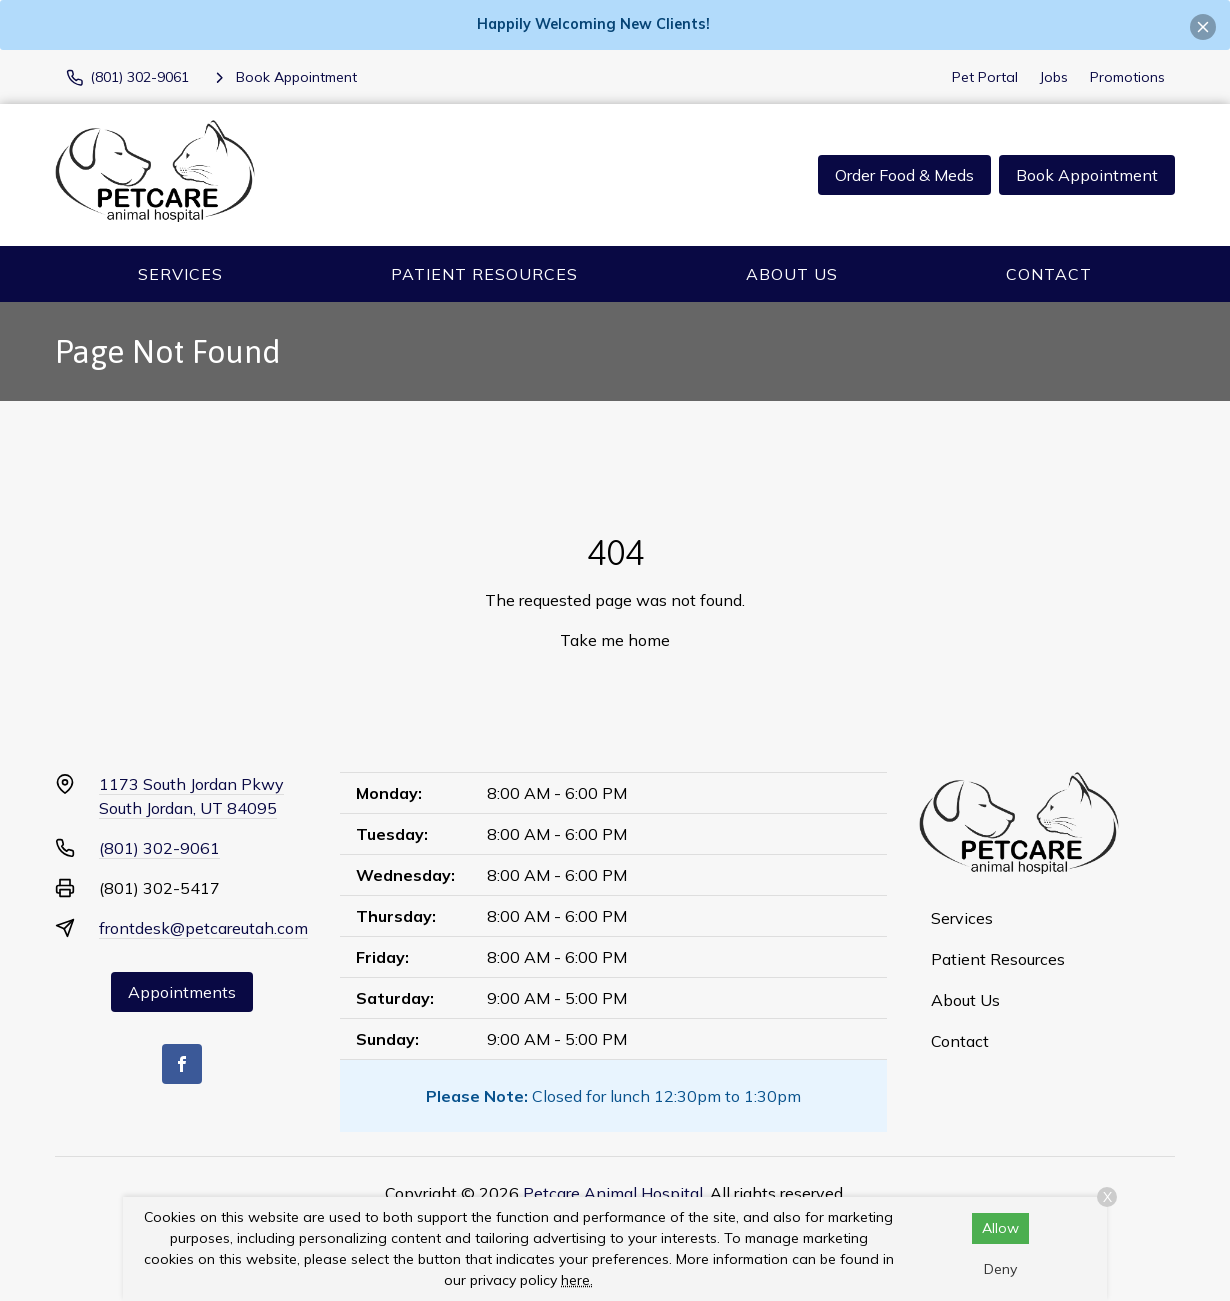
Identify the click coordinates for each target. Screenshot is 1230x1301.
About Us (792, 274)
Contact (1049, 274)
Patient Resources (484, 274)
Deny (1000, 1269)
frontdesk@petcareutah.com (203, 928)
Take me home (615, 640)
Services (180, 274)
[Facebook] (182, 1064)
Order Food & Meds (904, 175)
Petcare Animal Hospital (613, 1193)
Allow (1000, 1228)
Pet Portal (985, 77)
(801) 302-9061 (159, 848)
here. (577, 1280)
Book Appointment (1087, 175)
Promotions (1127, 77)
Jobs (1054, 77)
